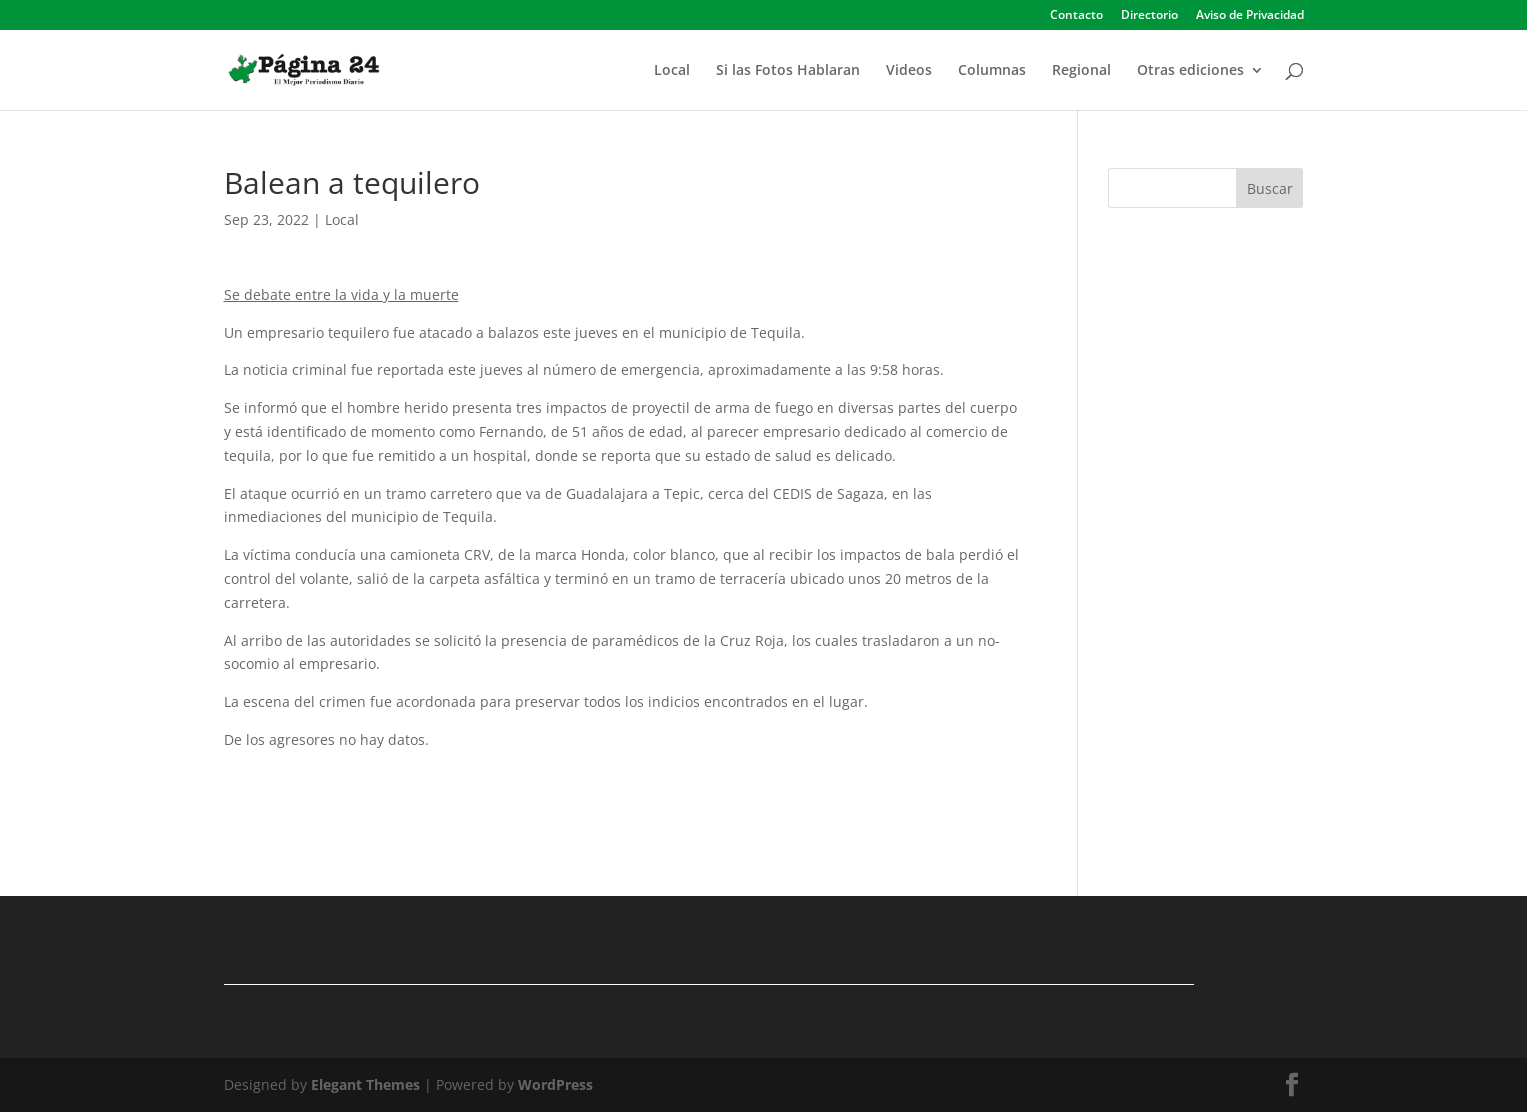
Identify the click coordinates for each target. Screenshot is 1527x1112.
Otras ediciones (1190, 71)
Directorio (1149, 16)
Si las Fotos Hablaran (788, 71)
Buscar (1270, 188)
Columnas (992, 71)
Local (672, 71)
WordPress (555, 1084)
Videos (909, 71)
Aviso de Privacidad (1250, 16)
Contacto (1076, 16)
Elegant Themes (365, 1084)
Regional (1081, 71)
